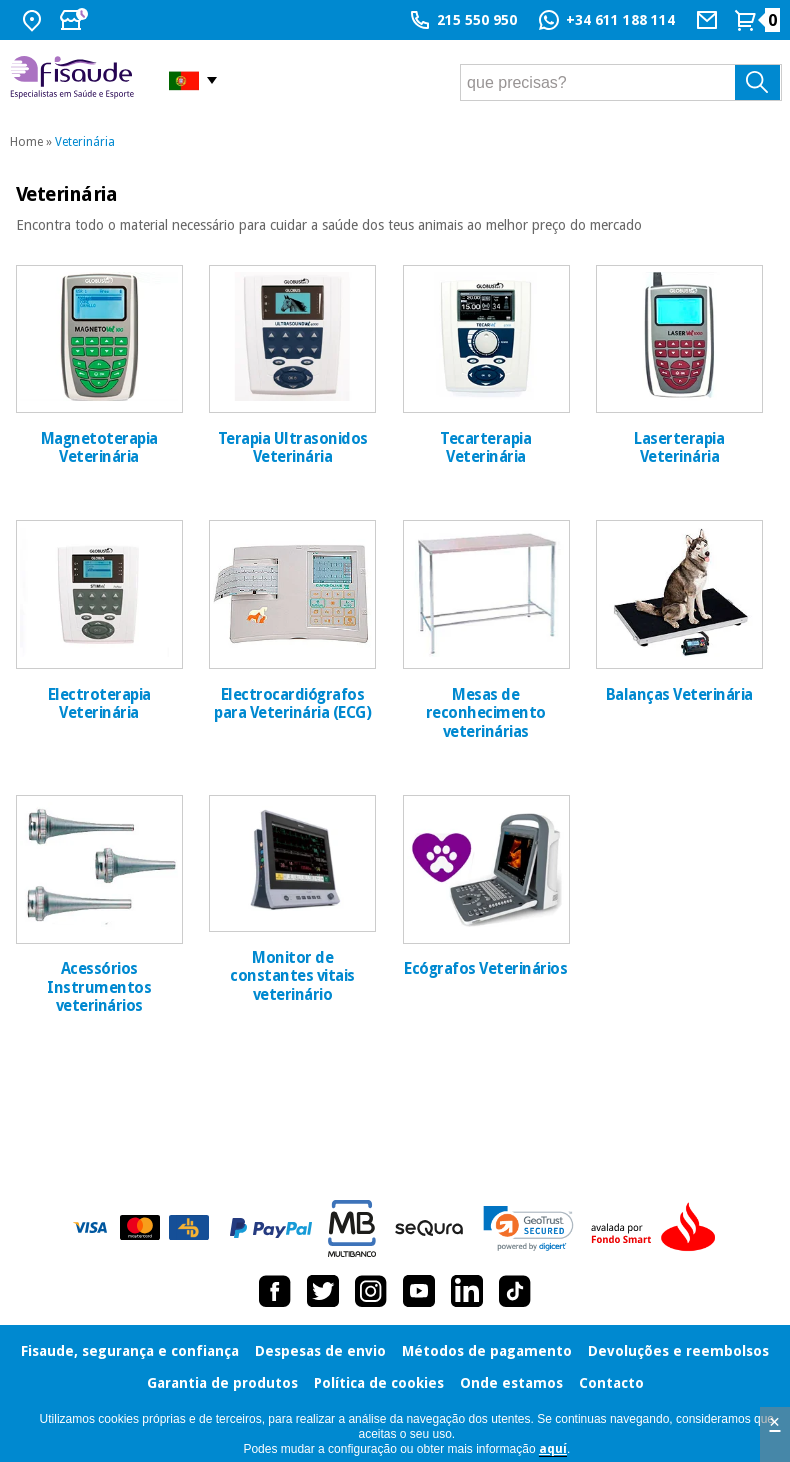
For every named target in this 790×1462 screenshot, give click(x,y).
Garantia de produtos (222, 1383)
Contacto (611, 1383)
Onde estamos (511, 1383)
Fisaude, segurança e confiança (130, 1351)
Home (26, 142)
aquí (553, 1449)
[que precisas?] (621, 82)
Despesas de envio (320, 1351)
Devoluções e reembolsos (678, 1351)
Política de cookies (379, 1383)
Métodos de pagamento (487, 1351)
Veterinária (85, 142)
